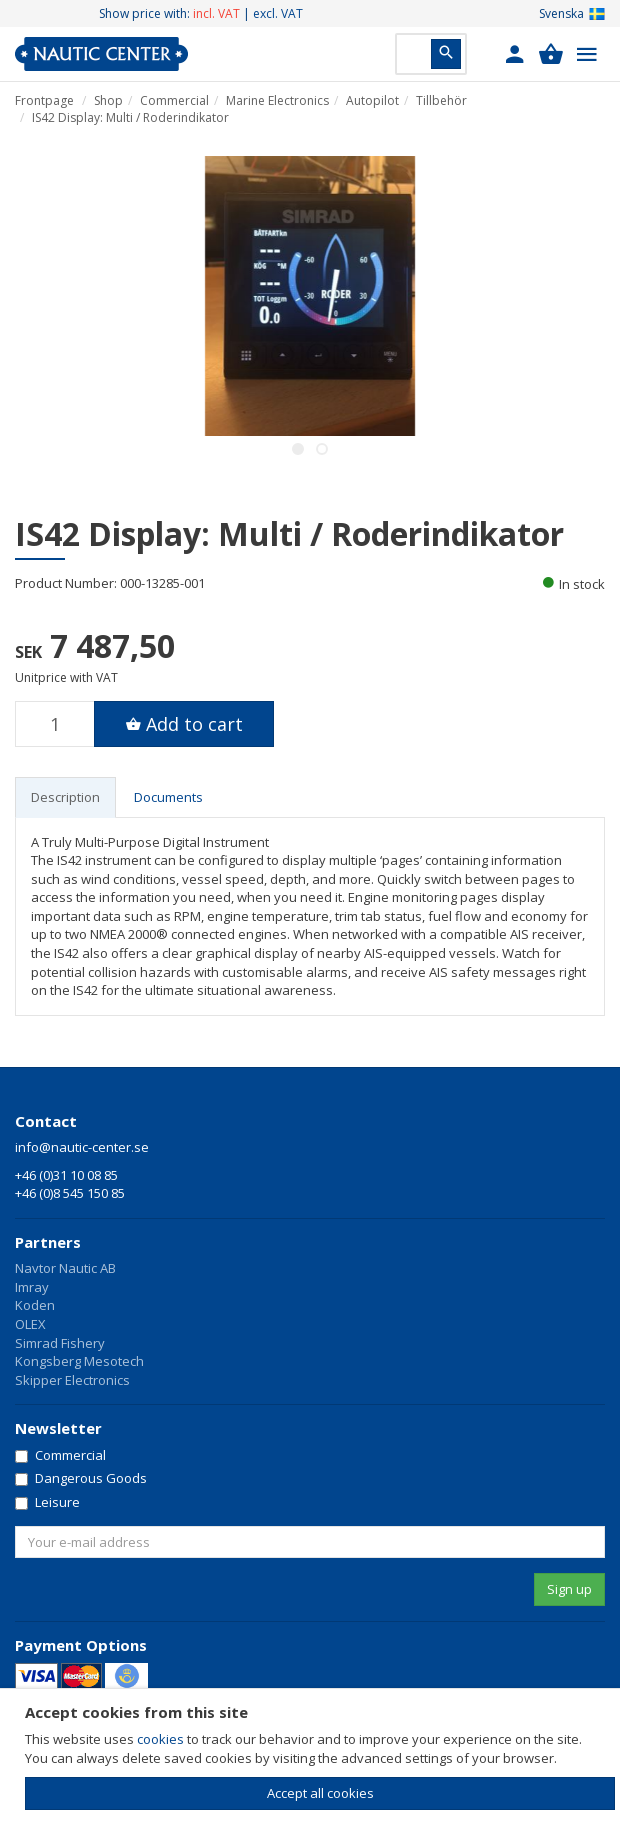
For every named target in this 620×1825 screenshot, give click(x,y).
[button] (515, 54)
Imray (32, 1287)
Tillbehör (441, 100)
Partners (48, 1242)
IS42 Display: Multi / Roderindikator (130, 117)
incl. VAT (216, 13)
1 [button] (298, 449)
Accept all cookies (320, 1793)
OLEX (30, 1324)
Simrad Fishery (60, 1343)
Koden (35, 1305)
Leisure (47, 1502)
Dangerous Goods (81, 1478)
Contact (46, 1121)
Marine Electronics (277, 100)
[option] (310, 296)
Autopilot (372, 100)
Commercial (174, 100)
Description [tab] (65, 797)
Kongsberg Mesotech (79, 1361)
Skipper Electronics (72, 1380)
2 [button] (322, 449)
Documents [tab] (168, 797)
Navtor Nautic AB (65, 1268)
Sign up (569, 1589)
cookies (160, 1739)
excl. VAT (278, 13)
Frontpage (44, 100)
